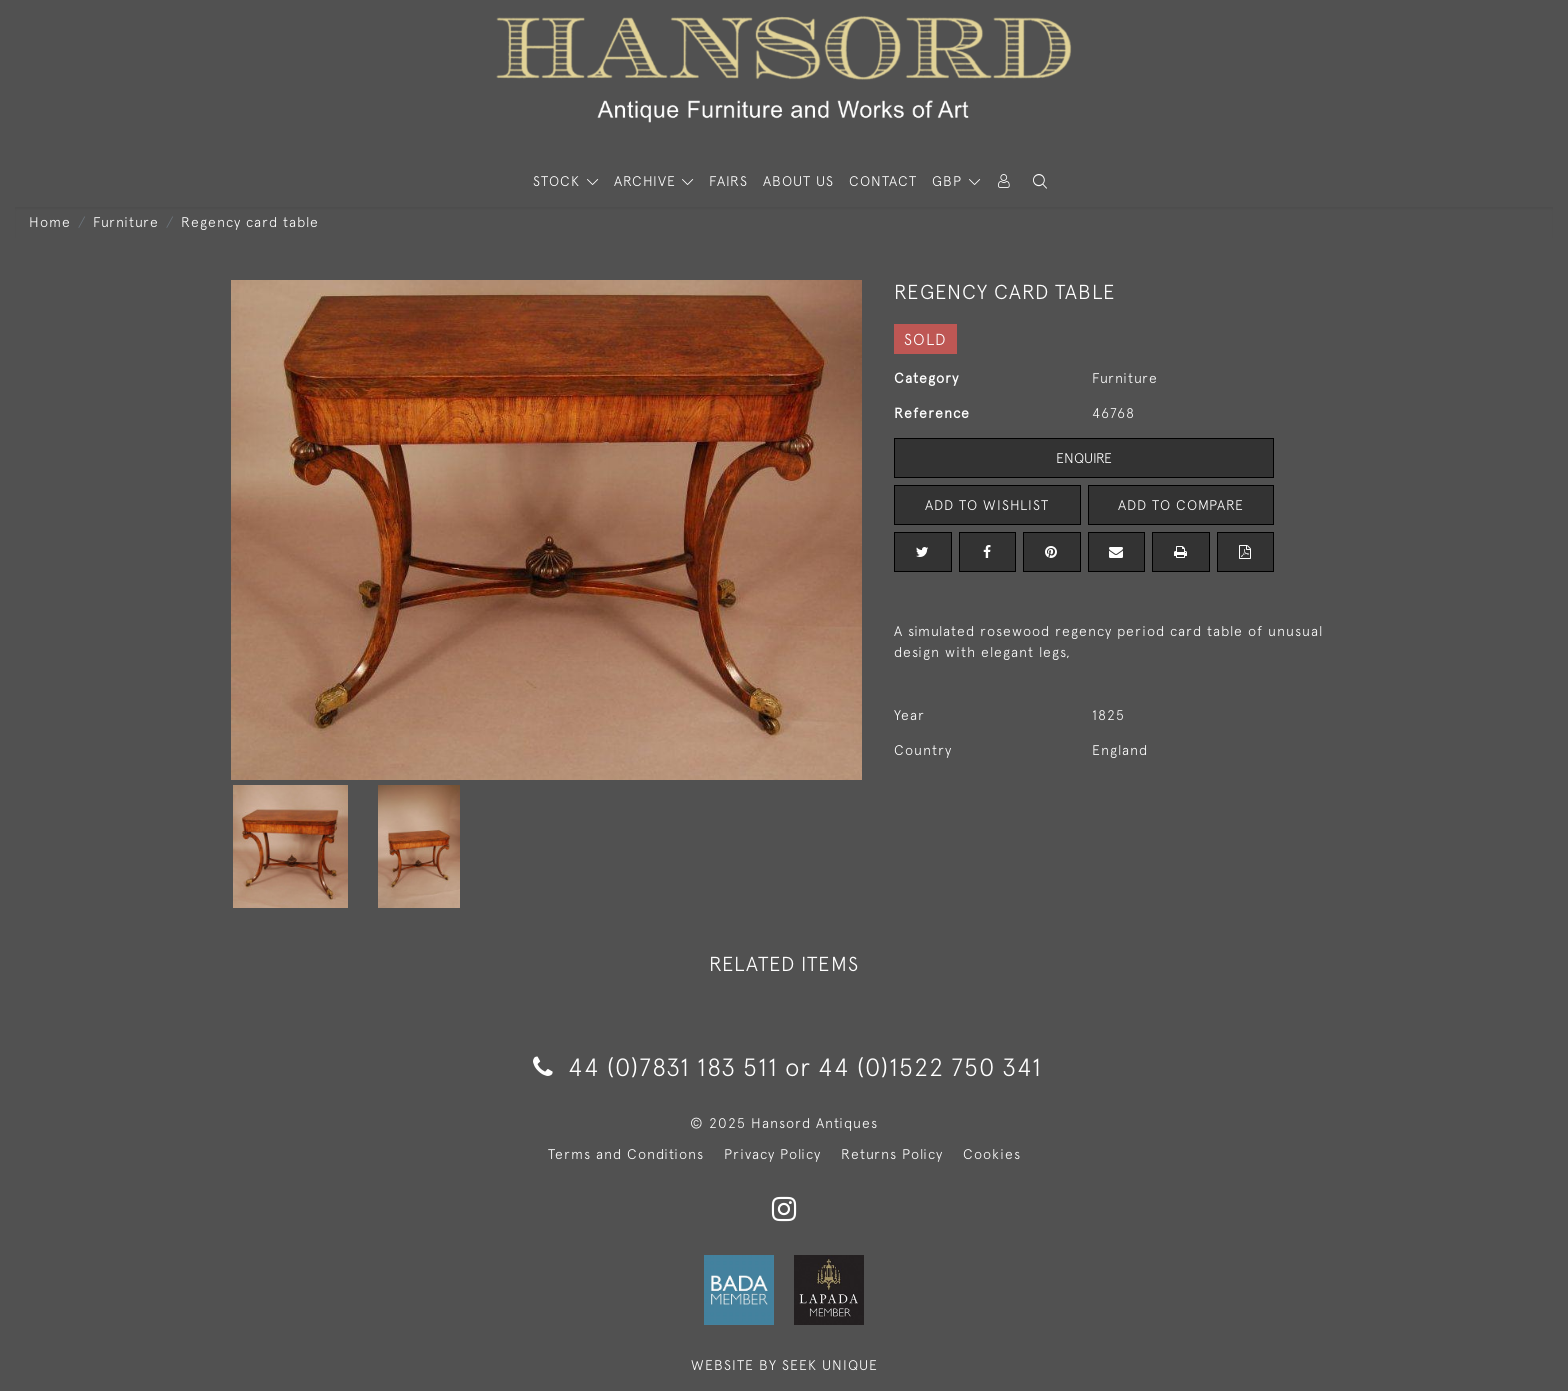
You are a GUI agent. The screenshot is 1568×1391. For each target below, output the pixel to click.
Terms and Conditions (626, 1154)
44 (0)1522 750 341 (930, 1066)
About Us (798, 181)
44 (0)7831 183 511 (655, 1066)
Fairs (728, 181)
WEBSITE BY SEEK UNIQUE (784, 1365)
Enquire (1084, 458)
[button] (1040, 181)
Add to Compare (1181, 505)
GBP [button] (949, 181)
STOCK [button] (559, 181)
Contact (883, 181)
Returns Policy (892, 1154)
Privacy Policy (772, 1154)
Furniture (126, 222)
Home (50, 222)
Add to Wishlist (987, 505)
